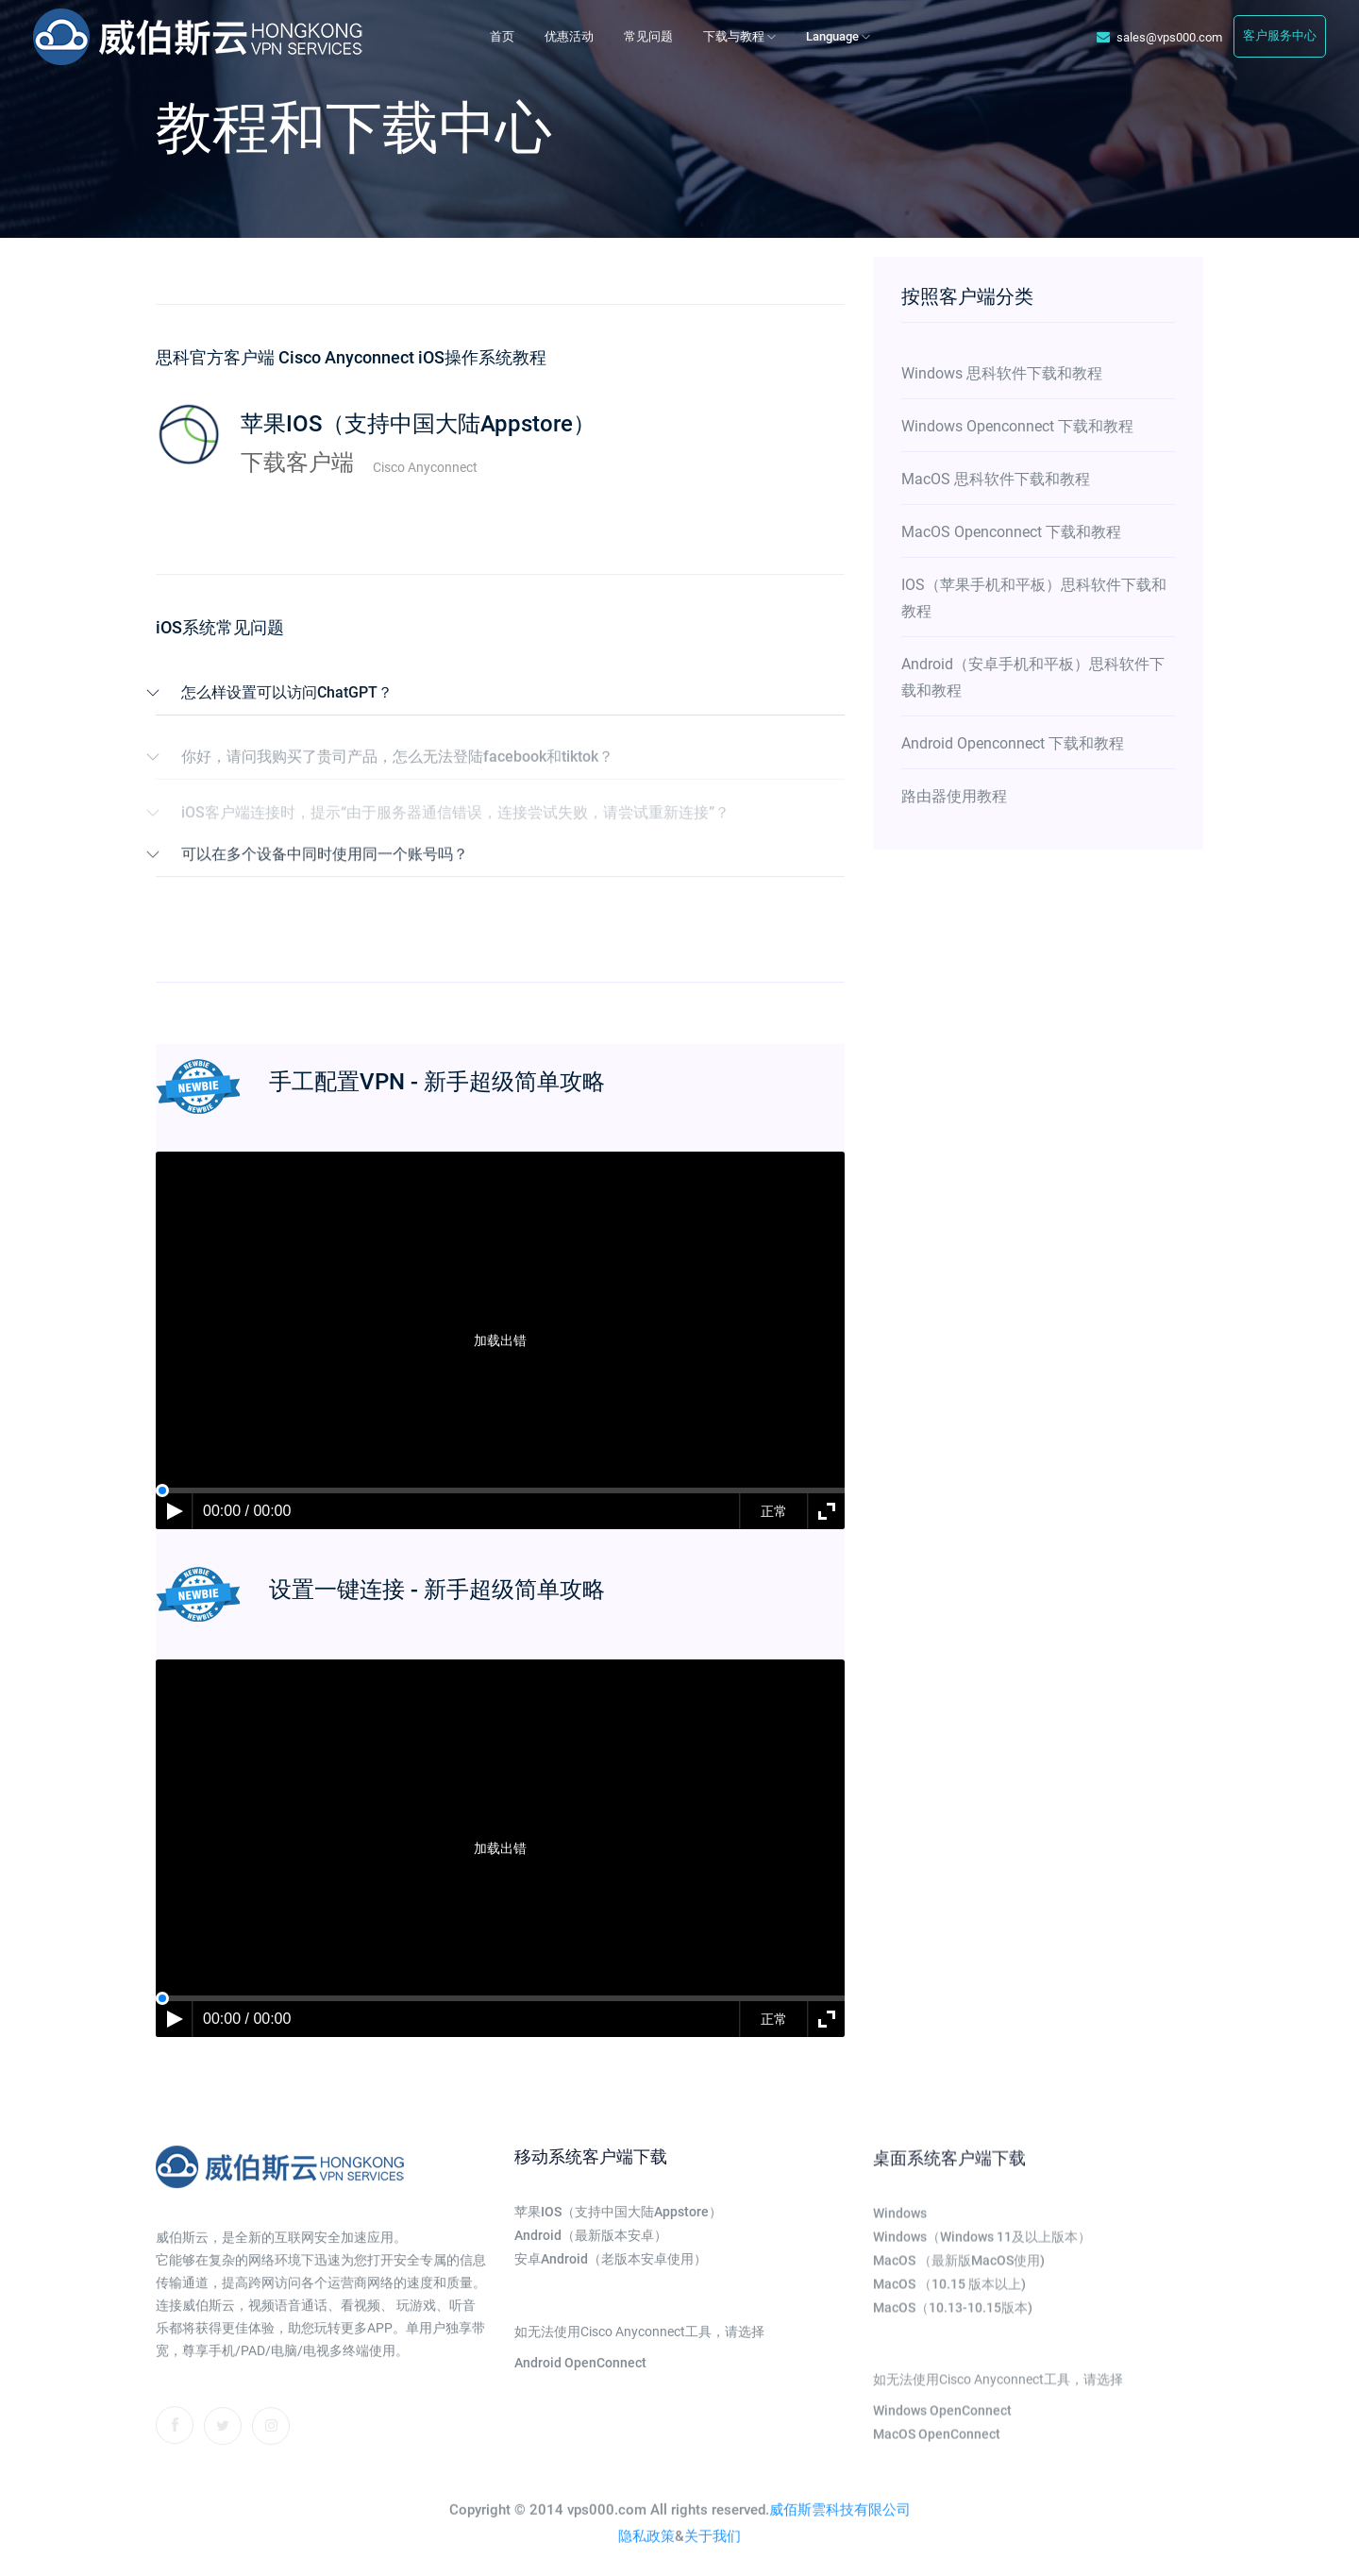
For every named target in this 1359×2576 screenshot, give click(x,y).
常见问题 (648, 36)
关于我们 (712, 2552)
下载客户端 (297, 462)
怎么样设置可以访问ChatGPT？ (287, 692)
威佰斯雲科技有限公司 (840, 2525)
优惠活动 (569, 36)
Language (838, 36)
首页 (502, 36)
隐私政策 (646, 2552)
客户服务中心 (1280, 35)
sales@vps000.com (1159, 37)
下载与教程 (739, 36)
